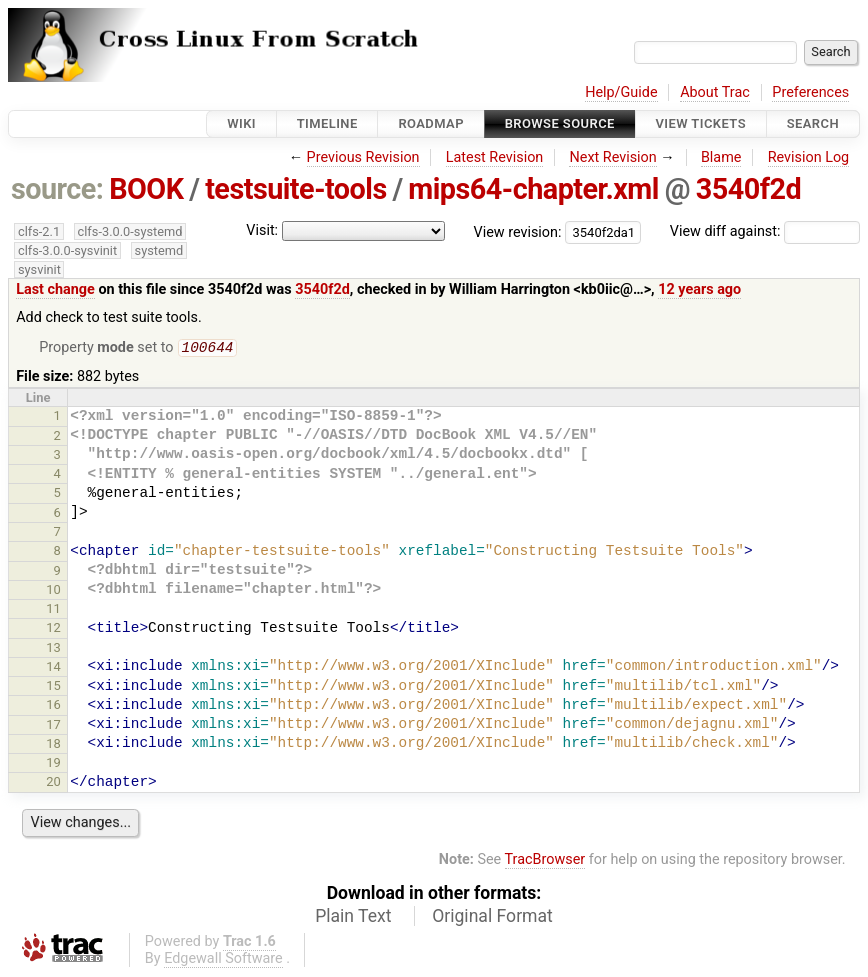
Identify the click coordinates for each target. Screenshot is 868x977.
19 (53, 764)
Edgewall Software (223, 960)
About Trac (715, 92)
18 (53, 745)
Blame (721, 157)
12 (53, 629)
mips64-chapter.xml (533, 189)
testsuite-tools (296, 189)
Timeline (327, 123)
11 (53, 610)
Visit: (262, 230)
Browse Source (560, 123)
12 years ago (699, 289)
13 (53, 649)
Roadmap (431, 123)
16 (53, 706)
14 (53, 668)
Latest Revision (495, 157)
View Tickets (701, 123)
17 (53, 726)
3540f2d (749, 189)
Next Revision (612, 157)
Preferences (810, 92)
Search (813, 123)
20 (53, 783)
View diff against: (765, 231)
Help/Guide (621, 92)
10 (53, 591)
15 (53, 687)
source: (57, 189)
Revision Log (809, 157)
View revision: (518, 231)
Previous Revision (363, 157)
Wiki (241, 123)
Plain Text (353, 918)
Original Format (492, 918)
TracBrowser (545, 861)
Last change (55, 289)
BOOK (146, 189)
